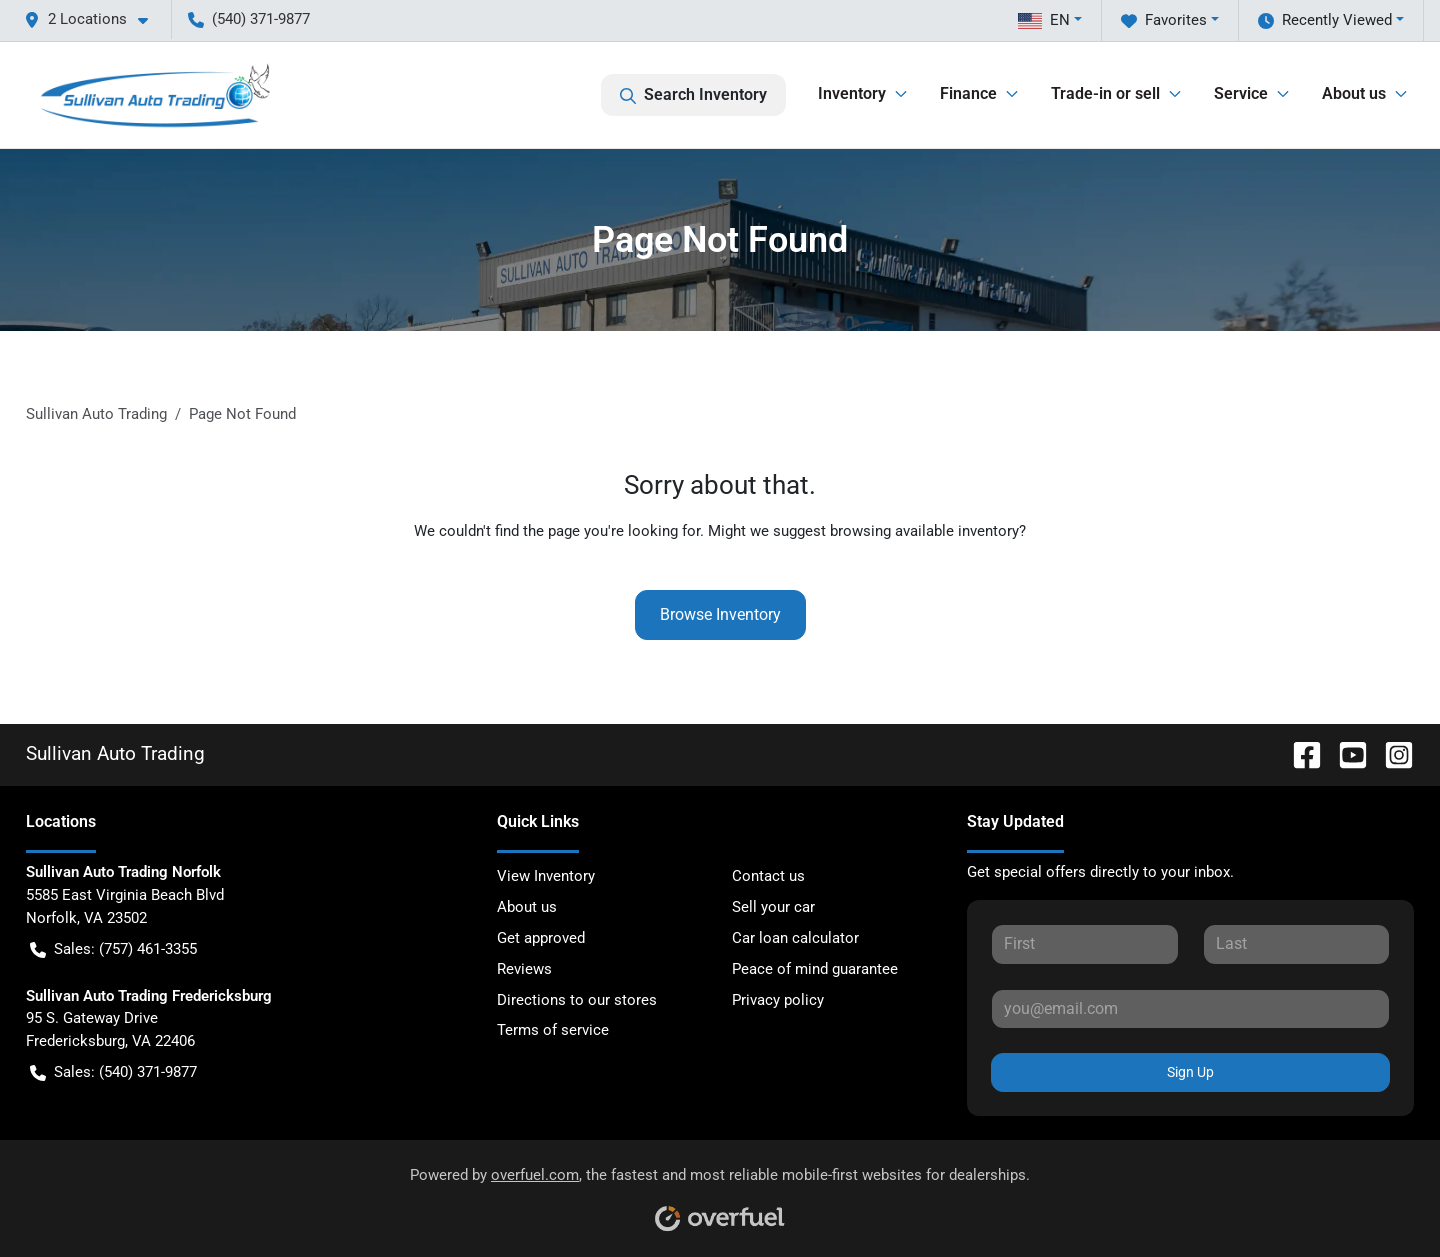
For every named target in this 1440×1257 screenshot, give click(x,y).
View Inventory (546, 876)
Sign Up (1190, 1072)
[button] (94, 19)
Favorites (1164, 20)
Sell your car (773, 907)
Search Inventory (693, 95)
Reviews (524, 969)
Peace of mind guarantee (815, 969)
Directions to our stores (577, 1000)
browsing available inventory (924, 531)
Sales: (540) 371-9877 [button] (113, 1072)
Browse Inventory (720, 614)
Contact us (768, 876)
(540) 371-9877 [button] (249, 19)
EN (1044, 20)
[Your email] (1190, 1009)
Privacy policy (778, 1000)
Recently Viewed (1325, 20)
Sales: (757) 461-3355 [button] (113, 949)
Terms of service (553, 1030)
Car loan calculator (795, 938)
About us (527, 907)
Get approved (541, 938)
